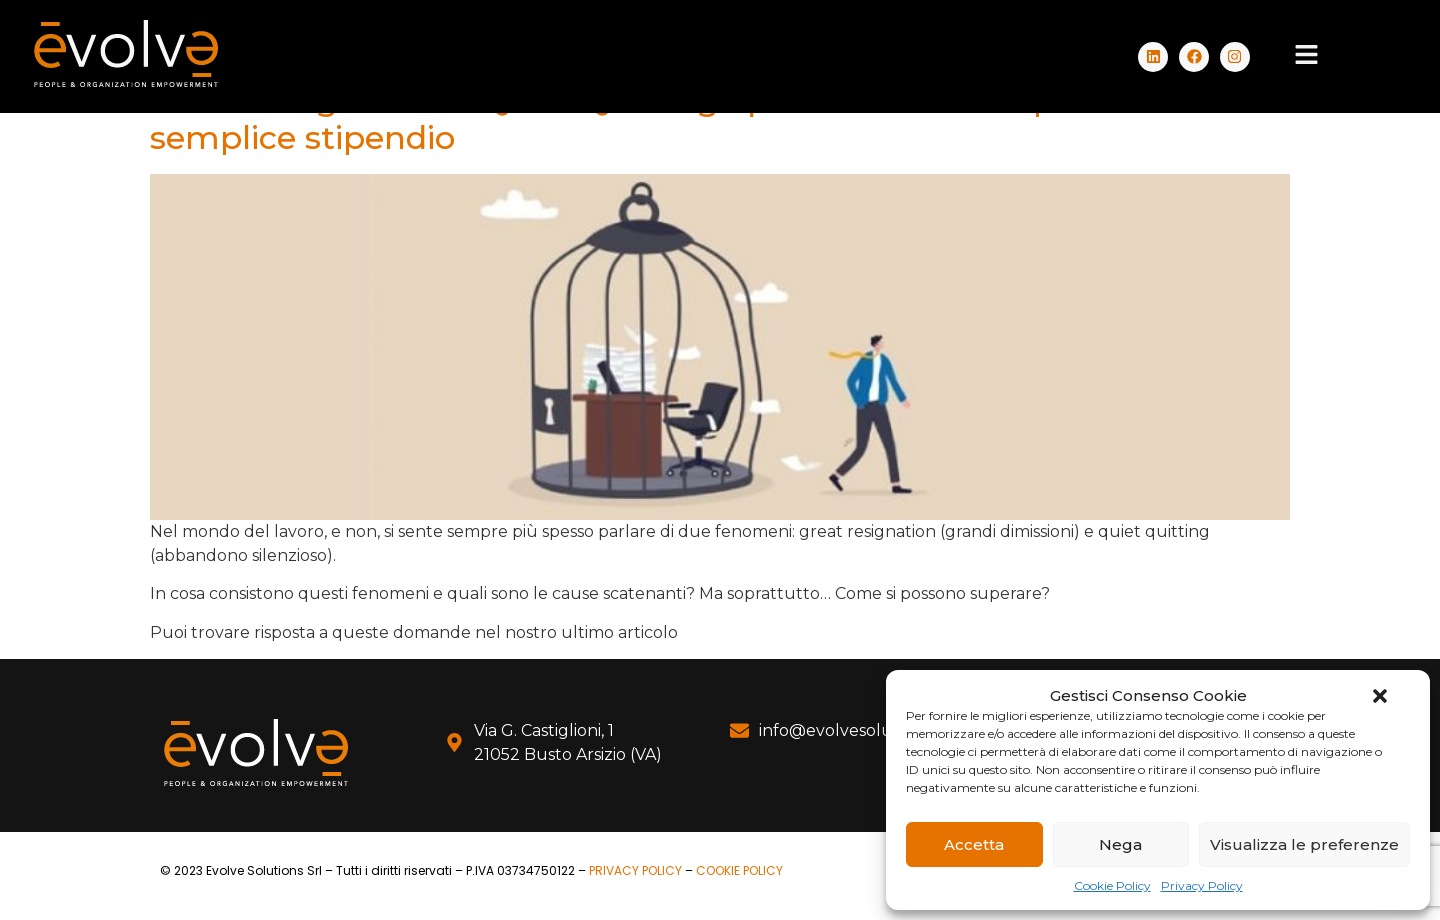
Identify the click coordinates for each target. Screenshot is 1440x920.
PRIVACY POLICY (635, 870)
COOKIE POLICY (739, 870)
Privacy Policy (1202, 885)
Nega (1120, 844)
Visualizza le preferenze (1304, 844)
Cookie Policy (1112, 885)
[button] (1380, 696)
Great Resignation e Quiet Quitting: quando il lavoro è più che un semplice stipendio (678, 118)
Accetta (974, 844)
